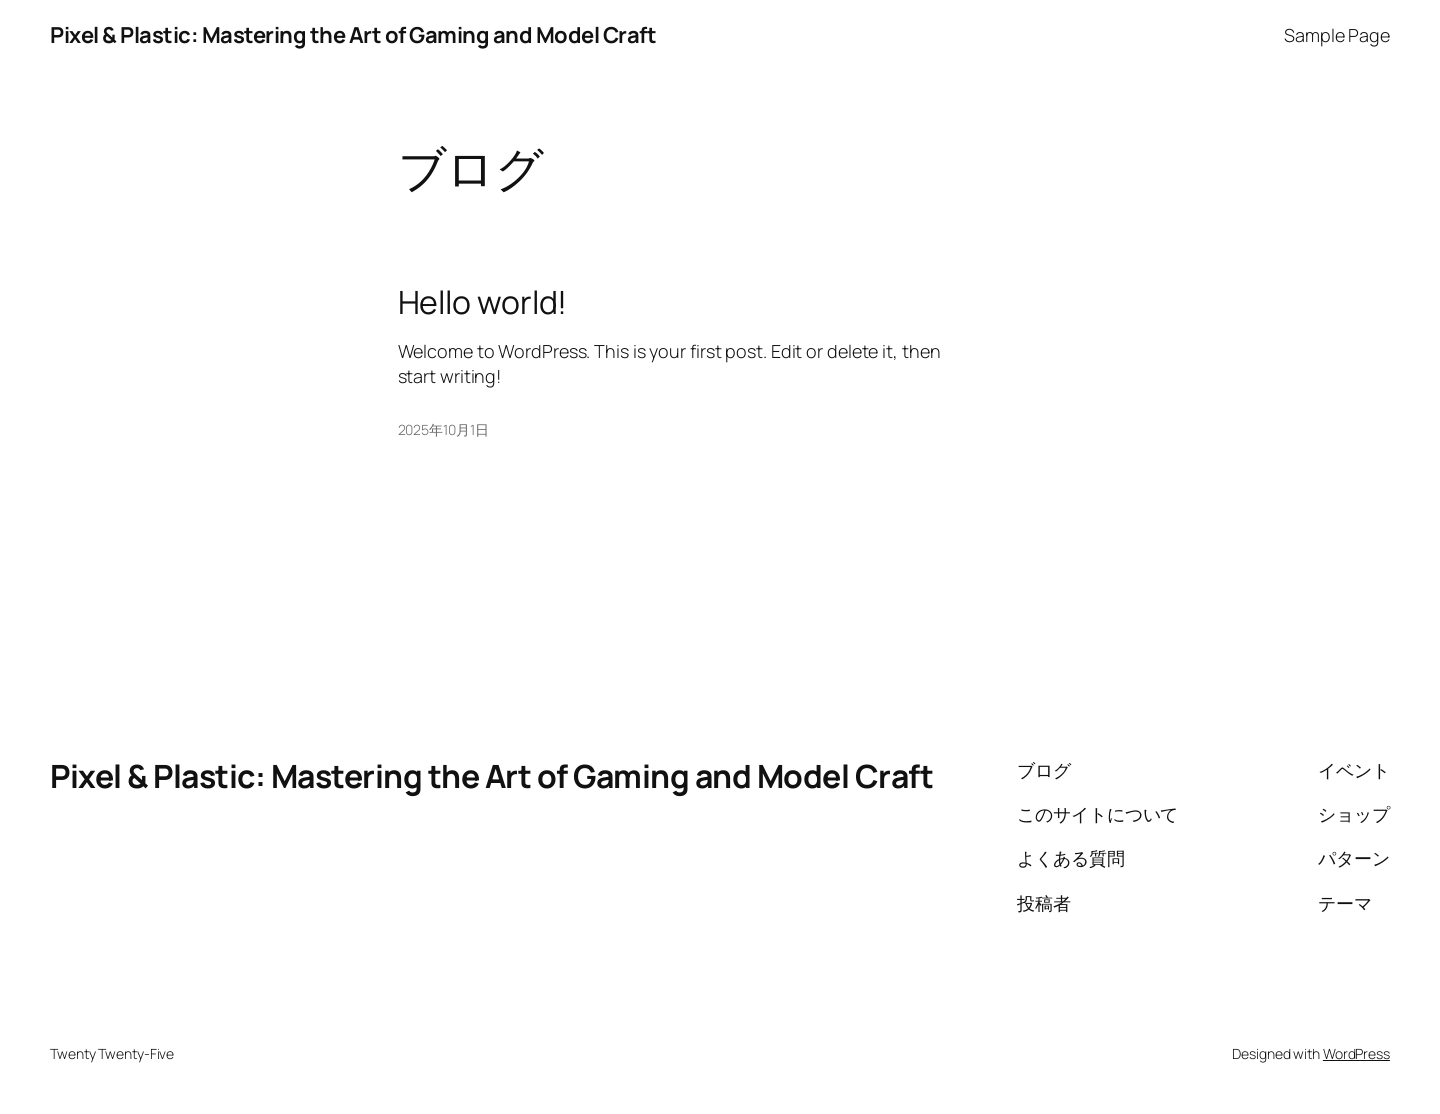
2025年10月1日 (443, 429)
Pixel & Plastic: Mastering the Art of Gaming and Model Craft (353, 35)
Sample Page (1337, 35)
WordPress (1356, 1053)
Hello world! (483, 302)
